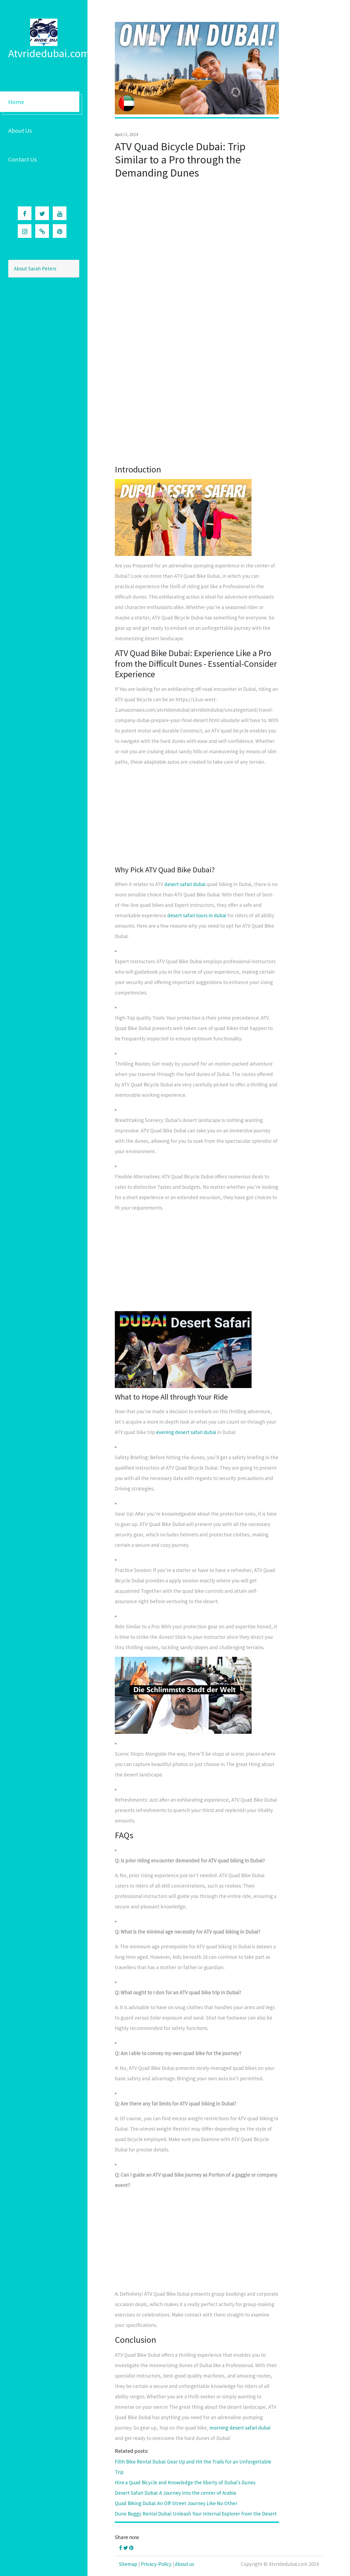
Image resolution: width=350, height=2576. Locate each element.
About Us (20, 130)
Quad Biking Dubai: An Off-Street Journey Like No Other (176, 2503)
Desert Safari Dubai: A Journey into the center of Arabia (175, 2493)
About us (184, 2564)
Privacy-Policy (156, 2564)
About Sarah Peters (35, 268)
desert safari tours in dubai (196, 915)
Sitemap (128, 2564)
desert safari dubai (184, 884)
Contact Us (22, 159)
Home (16, 102)
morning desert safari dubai (239, 2427)
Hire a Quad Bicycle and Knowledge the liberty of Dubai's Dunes (185, 2482)
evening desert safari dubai (186, 1432)
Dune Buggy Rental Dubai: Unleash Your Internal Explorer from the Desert (196, 2513)
